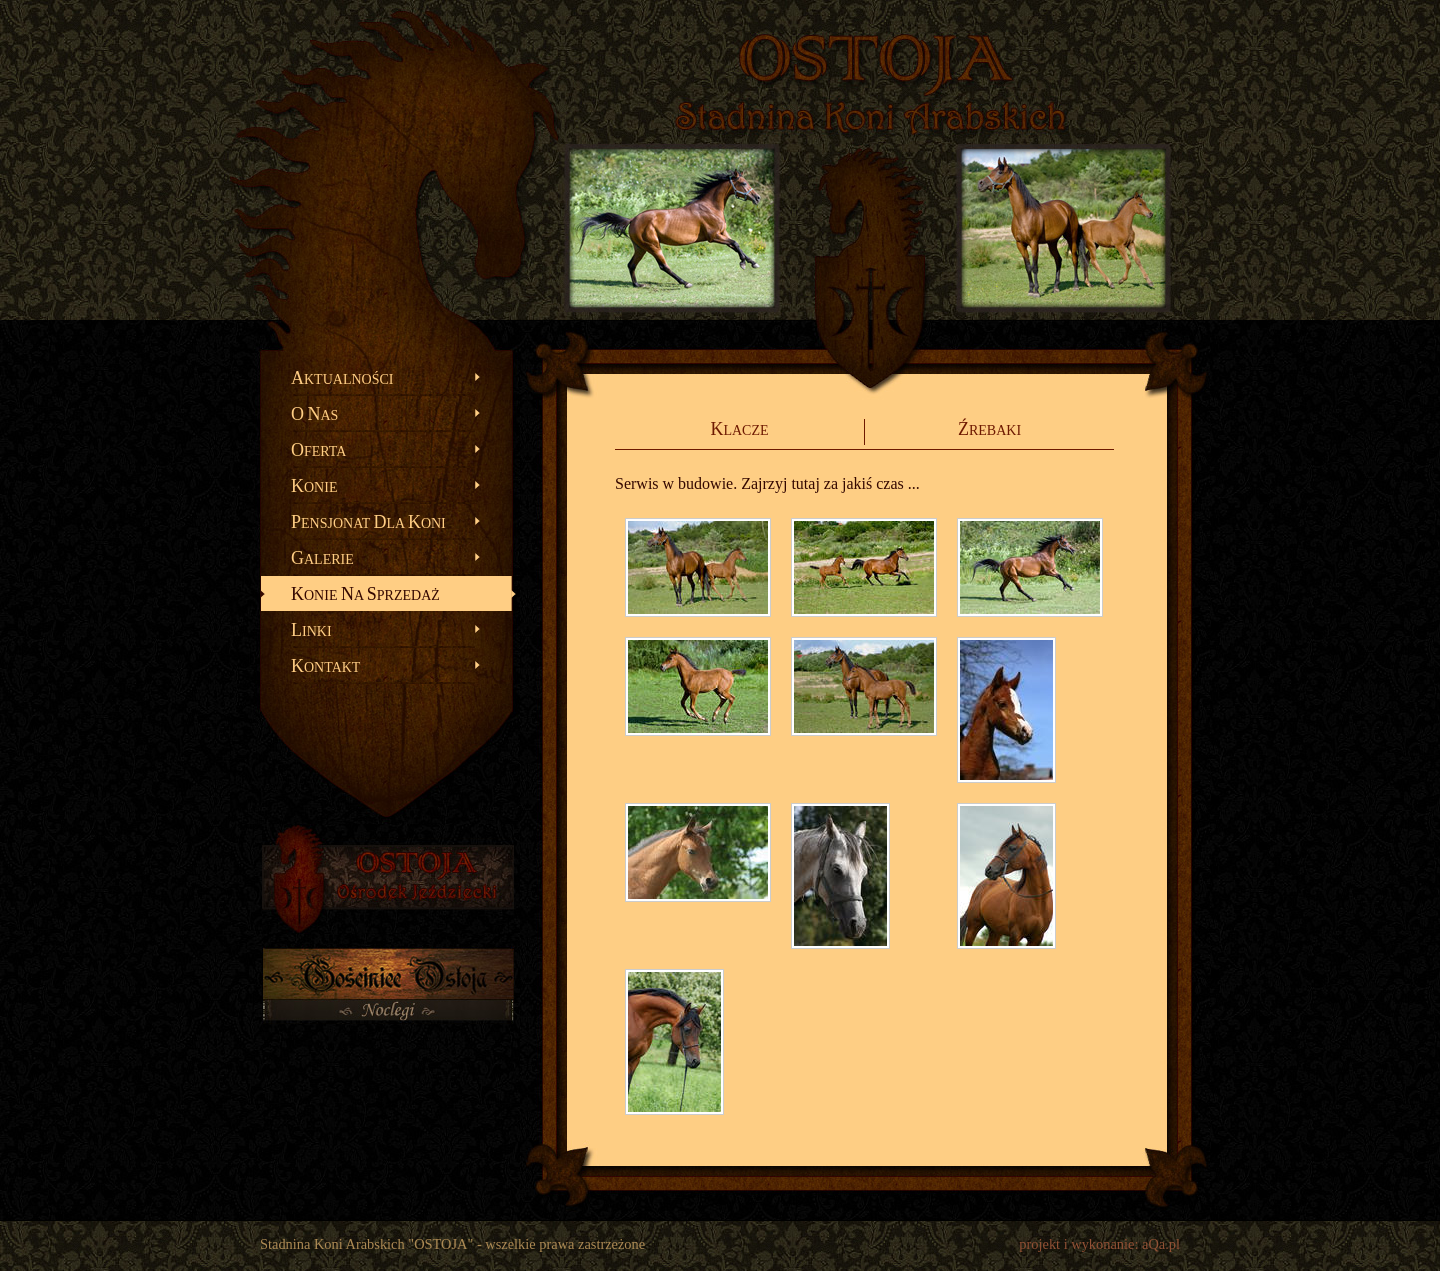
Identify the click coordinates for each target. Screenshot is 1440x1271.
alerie (322, 558)
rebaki (989, 429)
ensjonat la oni (368, 522)
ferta (318, 450)
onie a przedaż (365, 594)
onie (314, 486)
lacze (739, 429)
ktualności (342, 378)
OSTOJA (875, 60)
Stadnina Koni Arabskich (870, 116)
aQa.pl (1161, 1244)
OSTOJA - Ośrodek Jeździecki (388, 879)
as (314, 414)
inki (311, 630)
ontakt (325, 666)
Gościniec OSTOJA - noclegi (388, 999)
